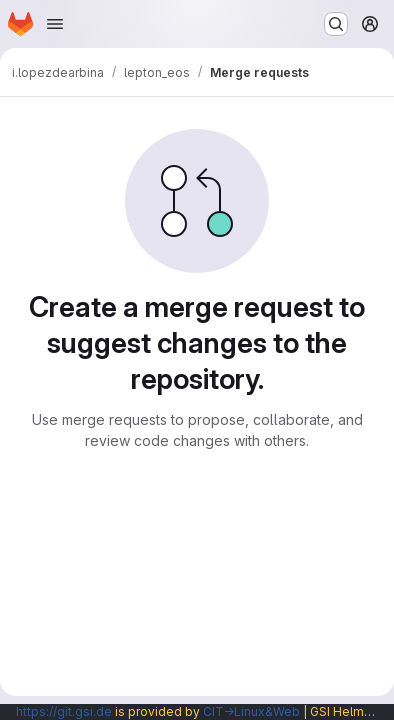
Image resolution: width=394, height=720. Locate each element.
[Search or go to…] (336, 24)
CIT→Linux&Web (251, 711)
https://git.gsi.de (64, 711)
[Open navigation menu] (55, 24)
